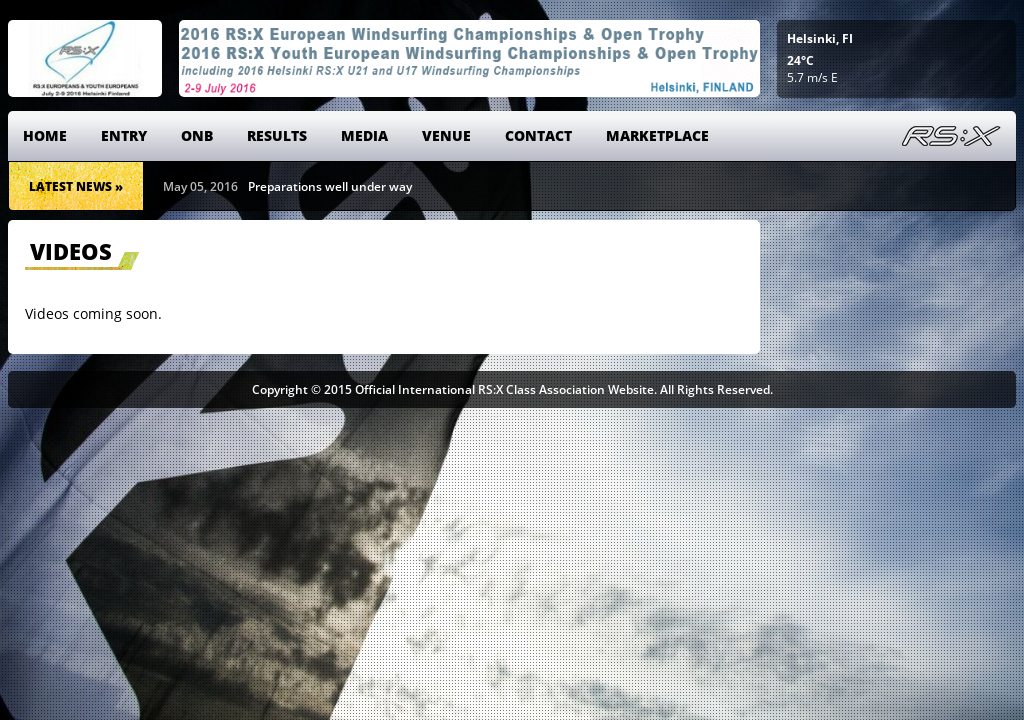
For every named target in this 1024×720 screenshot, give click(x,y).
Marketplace (657, 135)
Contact (538, 135)
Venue (446, 135)
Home (45, 135)
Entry (124, 135)
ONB (197, 135)
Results (277, 135)
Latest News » (76, 186)
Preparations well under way (330, 186)
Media (364, 135)
